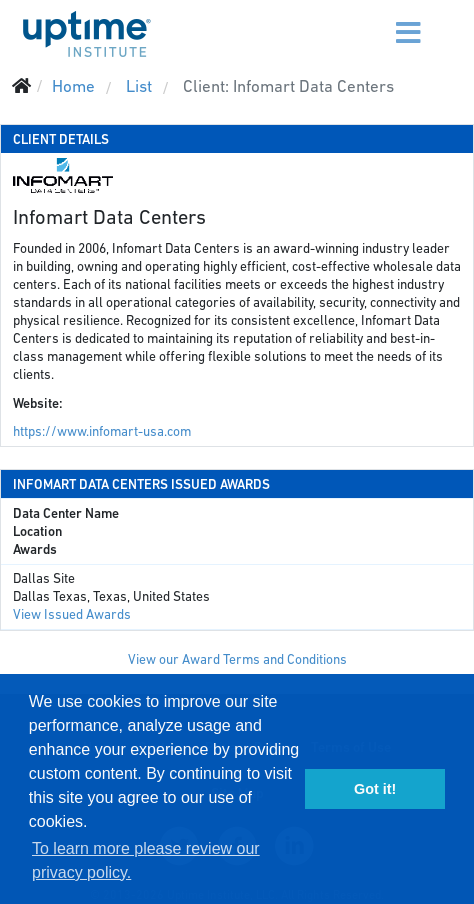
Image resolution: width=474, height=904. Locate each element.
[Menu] (371, 20)
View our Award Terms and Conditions (237, 659)
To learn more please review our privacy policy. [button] (146, 860)
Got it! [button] (375, 789)
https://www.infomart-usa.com (102, 431)
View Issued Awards (72, 614)
